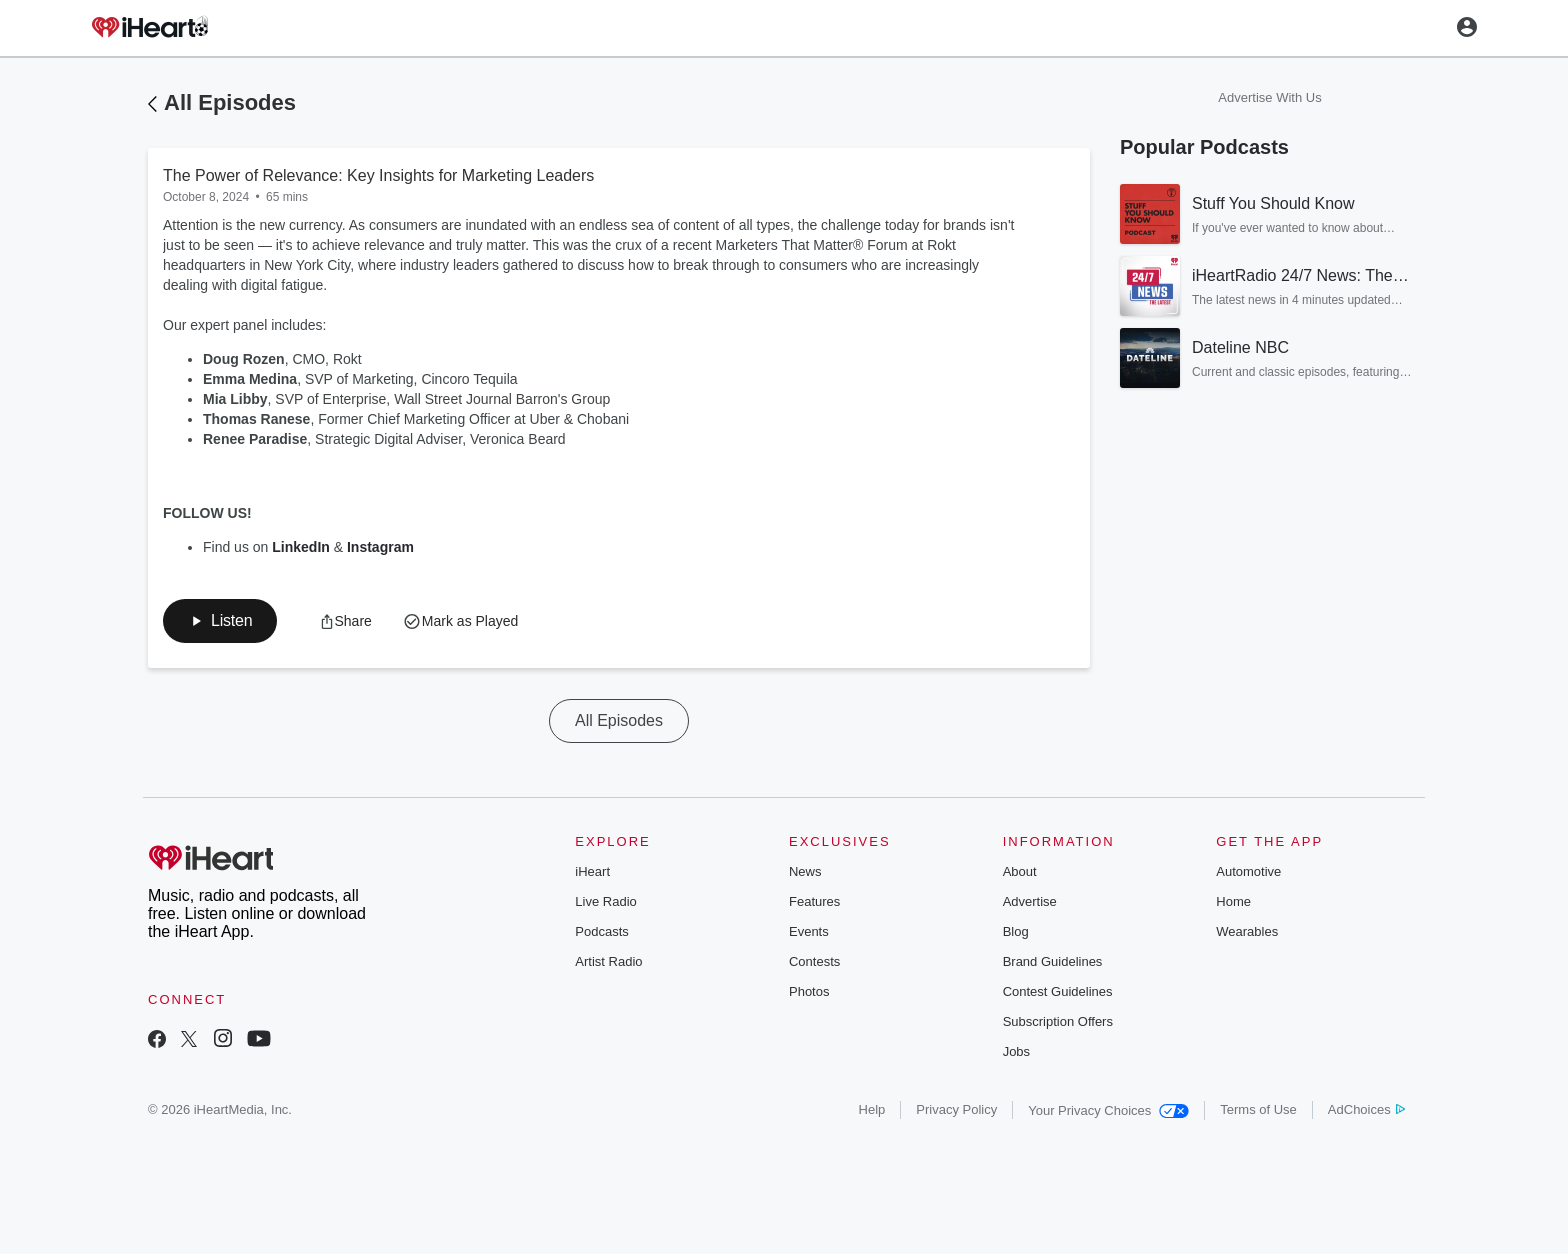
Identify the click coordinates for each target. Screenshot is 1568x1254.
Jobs (1016, 1051)
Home (1233, 901)
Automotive (1248, 871)
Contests (814, 961)
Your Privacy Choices (1108, 1110)
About (1020, 871)
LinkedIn (302, 547)
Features (814, 901)
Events (809, 931)
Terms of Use (1258, 1109)
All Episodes (230, 102)
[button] (220, 621)
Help (872, 1109)
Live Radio (605, 901)
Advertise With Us (1269, 97)
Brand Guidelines (1053, 961)
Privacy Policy (956, 1109)
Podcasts (601, 931)
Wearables (1247, 931)
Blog (1016, 931)
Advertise (1030, 901)
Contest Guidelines (1058, 991)
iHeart (592, 871)
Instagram (382, 547)
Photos (809, 991)
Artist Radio (608, 961)
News (805, 871)
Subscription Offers (1058, 1021)
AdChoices (1366, 1109)
